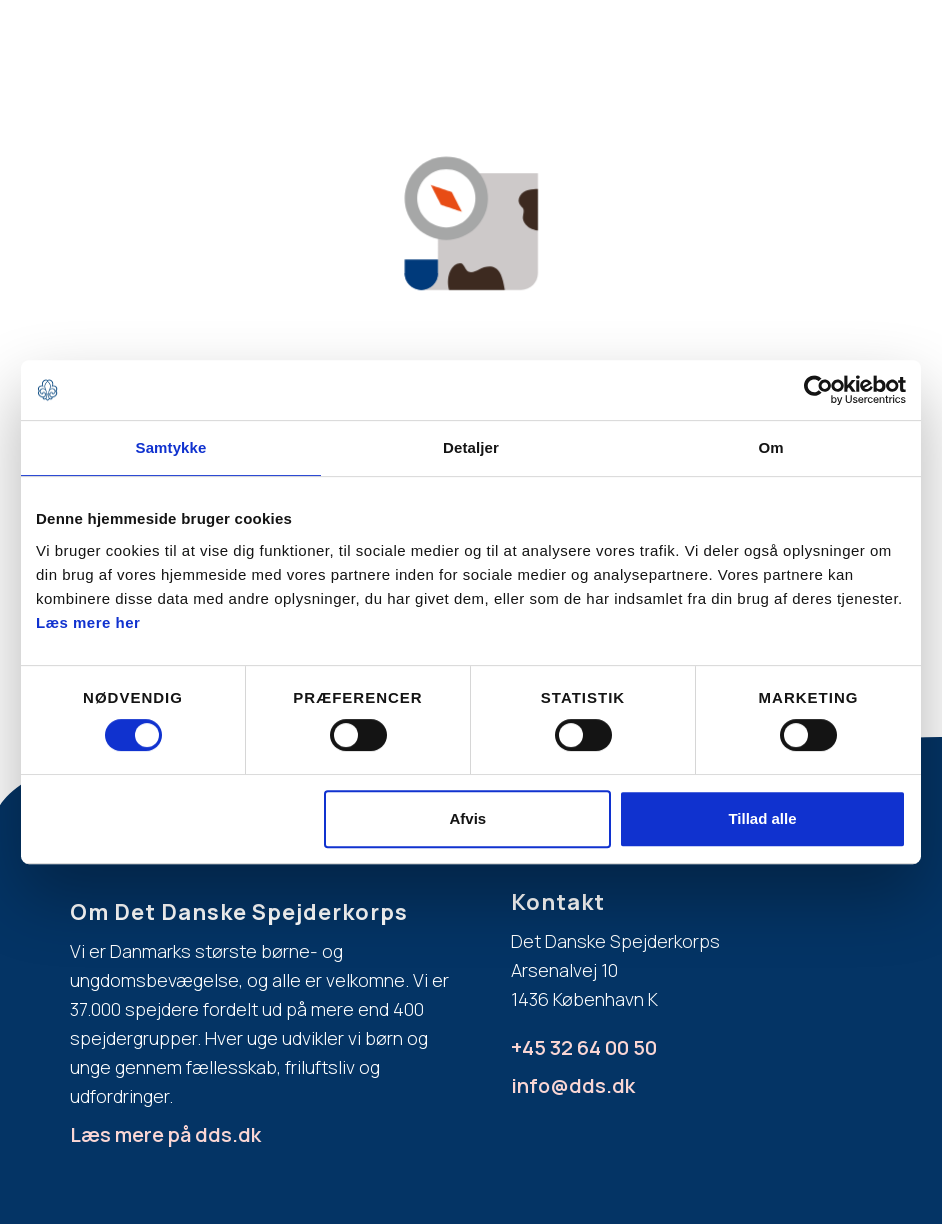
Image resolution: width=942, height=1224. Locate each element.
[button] (698, 60)
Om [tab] (770, 447)
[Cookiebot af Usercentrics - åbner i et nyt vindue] (818, 390)
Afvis (468, 818)
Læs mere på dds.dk (165, 1134)
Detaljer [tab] (471, 447)
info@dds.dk (573, 1085)
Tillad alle (762, 818)
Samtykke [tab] (171, 447)
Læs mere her (88, 622)
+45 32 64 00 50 (584, 1047)
